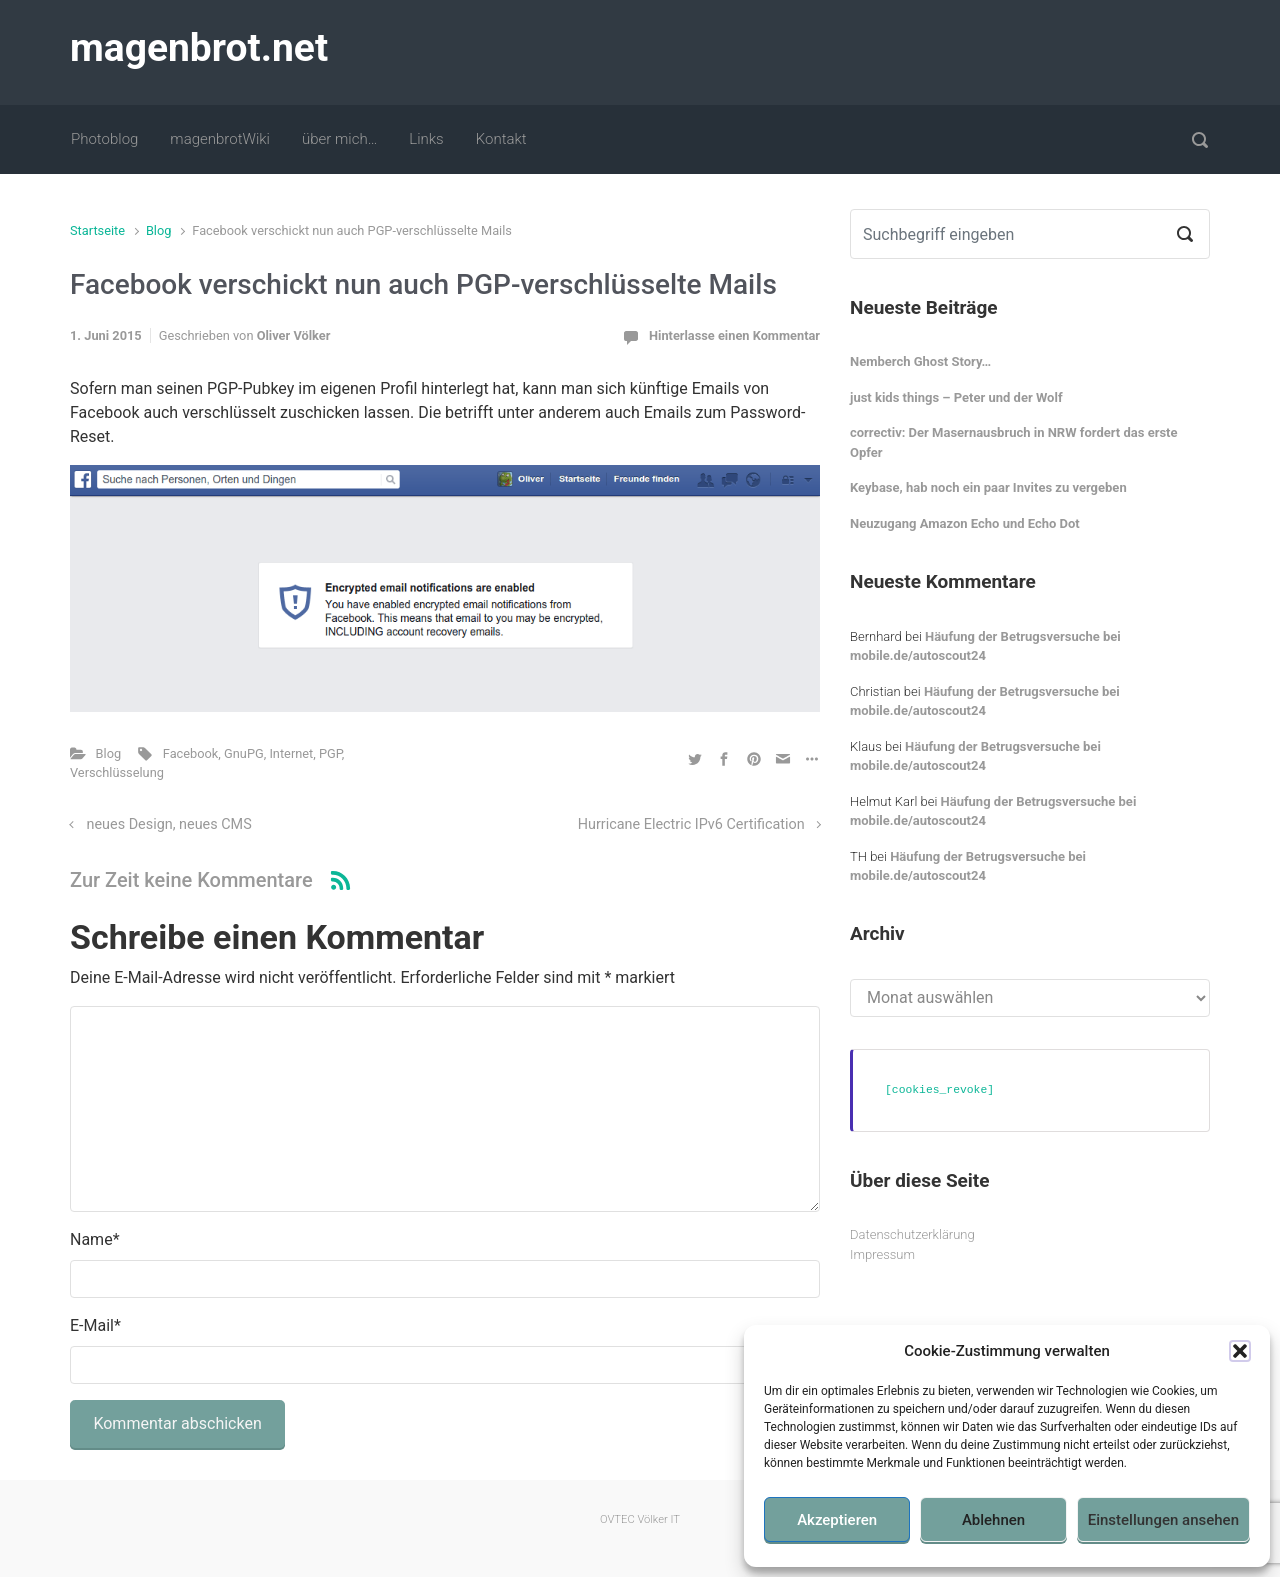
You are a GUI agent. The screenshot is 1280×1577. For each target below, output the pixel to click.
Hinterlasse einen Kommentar (734, 335)
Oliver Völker (294, 335)
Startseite (97, 230)
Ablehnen (993, 1520)
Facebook (191, 753)
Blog (159, 230)
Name (95, 1239)
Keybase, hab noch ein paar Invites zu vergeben (988, 487)
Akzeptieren (837, 1520)
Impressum (882, 1254)
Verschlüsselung (117, 772)
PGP (330, 753)
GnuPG (244, 753)
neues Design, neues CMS (169, 824)
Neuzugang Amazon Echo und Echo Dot (965, 523)
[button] (1240, 1351)
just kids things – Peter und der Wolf (956, 397)
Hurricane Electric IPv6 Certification (691, 824)
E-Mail (95, 1325)
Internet (291, 753)
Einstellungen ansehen (1163, 1520)
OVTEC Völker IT (640, 1519)
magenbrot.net (199, 48)
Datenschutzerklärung (912, 1234)
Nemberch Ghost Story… (920, 361)
